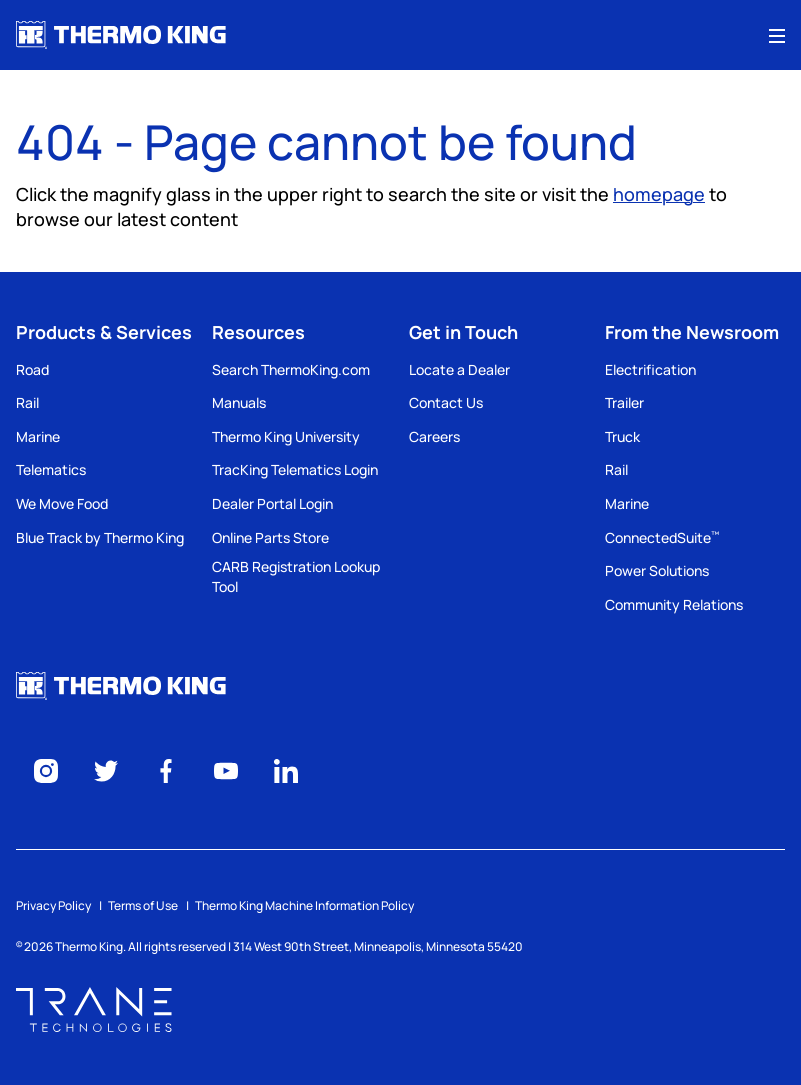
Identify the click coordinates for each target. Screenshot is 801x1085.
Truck (622, 436)
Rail (27, 402)
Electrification (650, 369)
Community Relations (674, 604)
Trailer (624, 402)
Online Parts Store (270, 537)
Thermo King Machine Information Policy (304, 905)
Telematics (51, 469)
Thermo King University (286, 436)
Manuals (239, 402)
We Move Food (62, 503)
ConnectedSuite (662, 537)
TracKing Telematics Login (295, 469)
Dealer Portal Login (272, 503)
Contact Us (446, 402)
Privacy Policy (53, 905)
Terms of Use (143, 905)
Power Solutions (657, 570)
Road (32, 369)
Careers (434, 436)
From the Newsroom (692, 332)
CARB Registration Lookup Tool (296, 576)
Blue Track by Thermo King (100, 537)
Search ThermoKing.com (291, 369)
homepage (659, 194)
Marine (38, 436)
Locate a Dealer (459, 369)
